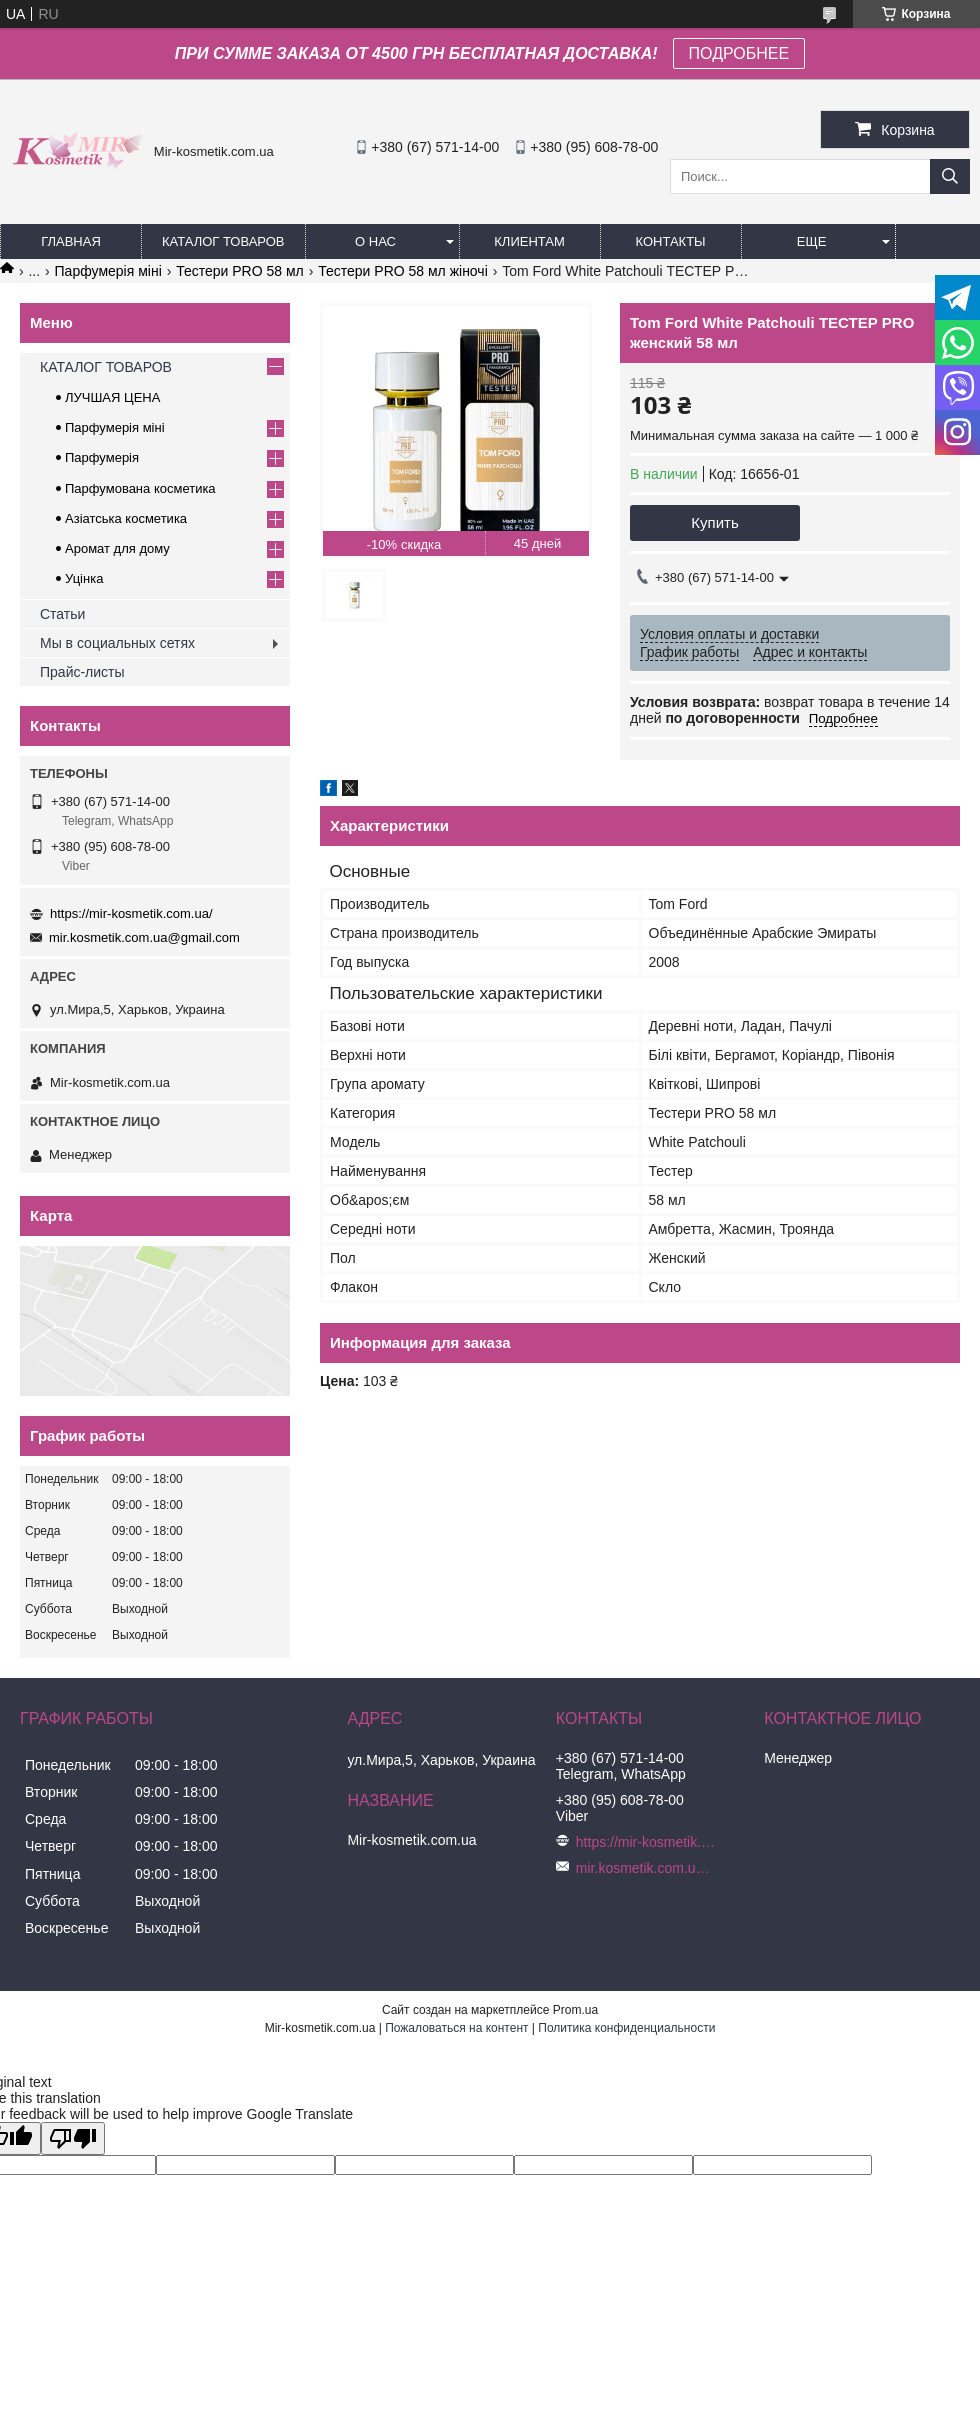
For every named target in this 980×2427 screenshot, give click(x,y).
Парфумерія (102, 457)
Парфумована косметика (140, 488)
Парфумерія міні (108, 271)
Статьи (62, 614)
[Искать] (950, 176)
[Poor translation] (73, 2138)
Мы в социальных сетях (117, 643)
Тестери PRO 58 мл (240, 271)
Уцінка (84, 578)
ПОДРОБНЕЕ (739, 53)
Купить (714, 522)
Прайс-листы (82, 672)
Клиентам (529, 241)
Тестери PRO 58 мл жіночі (403, 271)
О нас (375, 241)
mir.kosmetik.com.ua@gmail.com (144, 937)
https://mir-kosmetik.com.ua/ (131, 913)
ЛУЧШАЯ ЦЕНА (112, 397)
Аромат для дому (117, 548)
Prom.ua (575, 2010)
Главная (71, 241)
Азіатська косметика (126, 518)
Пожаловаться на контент (456, 2028)
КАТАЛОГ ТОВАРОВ (223, 241)
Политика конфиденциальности (626, 2028)
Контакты (670, 241)
